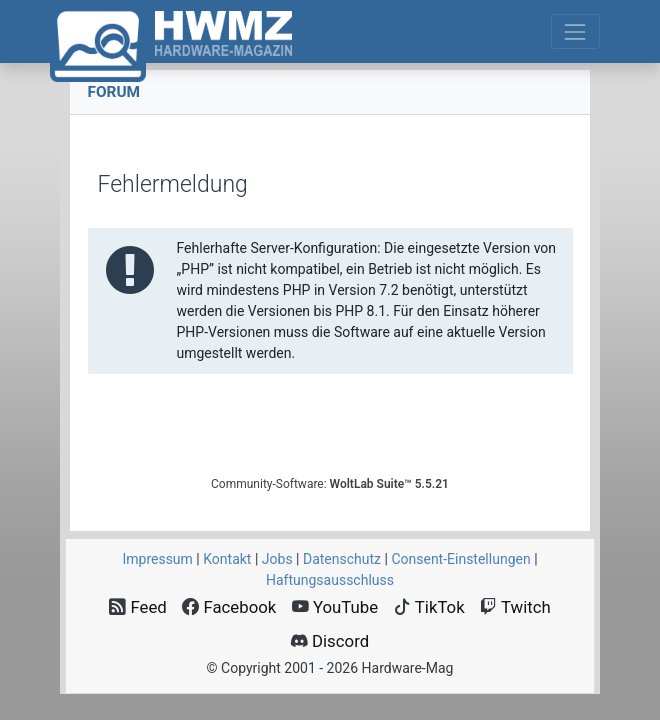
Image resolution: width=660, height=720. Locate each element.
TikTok (429, 607)
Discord (330, 641)
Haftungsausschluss (330, 580)
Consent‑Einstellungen (460, 559)
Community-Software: (330, 484)
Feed (138, 607)
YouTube (335, 607)
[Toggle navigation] (575, 31)
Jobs (277, 559)
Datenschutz (342, 559)
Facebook (229, 607)
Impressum (157, 559)
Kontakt (227, 559)
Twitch (515, 607)
